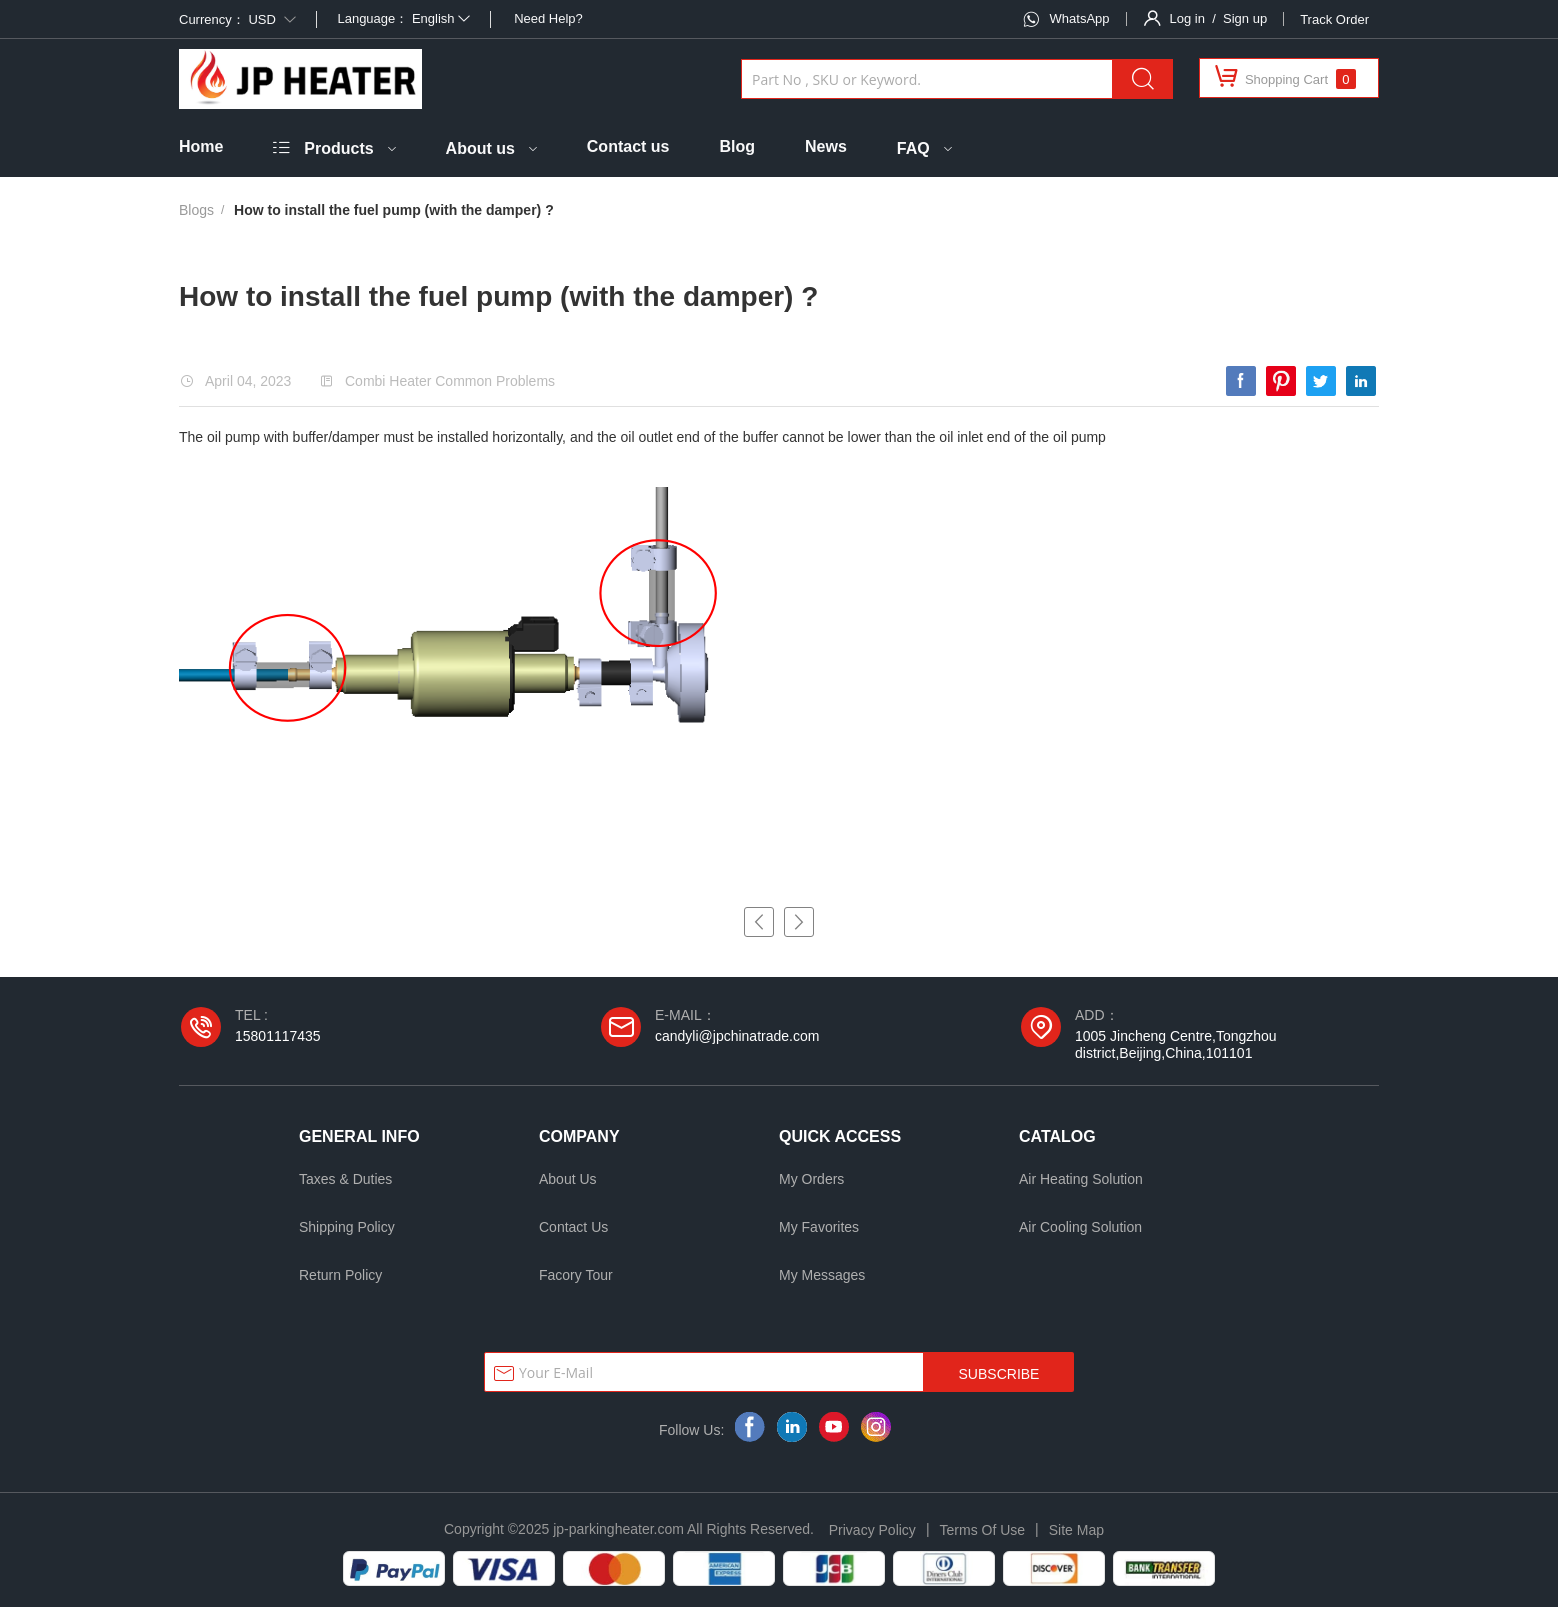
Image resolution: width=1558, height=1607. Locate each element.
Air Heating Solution (1081, 1179)
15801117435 (278, 1036)
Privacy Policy (872, 1530)
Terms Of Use (983, 1530)
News (826, 146)
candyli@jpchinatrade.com (737, 1036)
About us (480, 148)
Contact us (628, 146)
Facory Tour (576, 1275)
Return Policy (340, 1275)
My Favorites (819, 1227)
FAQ (913, 148)
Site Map (1076, 1530)
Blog (737, 146)
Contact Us (573, 1227)
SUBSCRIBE (999, 1374)
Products (338, 148)
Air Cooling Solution (1080, 1227)
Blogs (196, 210)
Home (201, 146)
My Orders (811, 1179)
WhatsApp (1080, 18)
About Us (568, 1179)
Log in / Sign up (1219, 18)
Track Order (1334, 19)
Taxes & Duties (345, 1179)
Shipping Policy (347, 1227)
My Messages (822, 1275)
